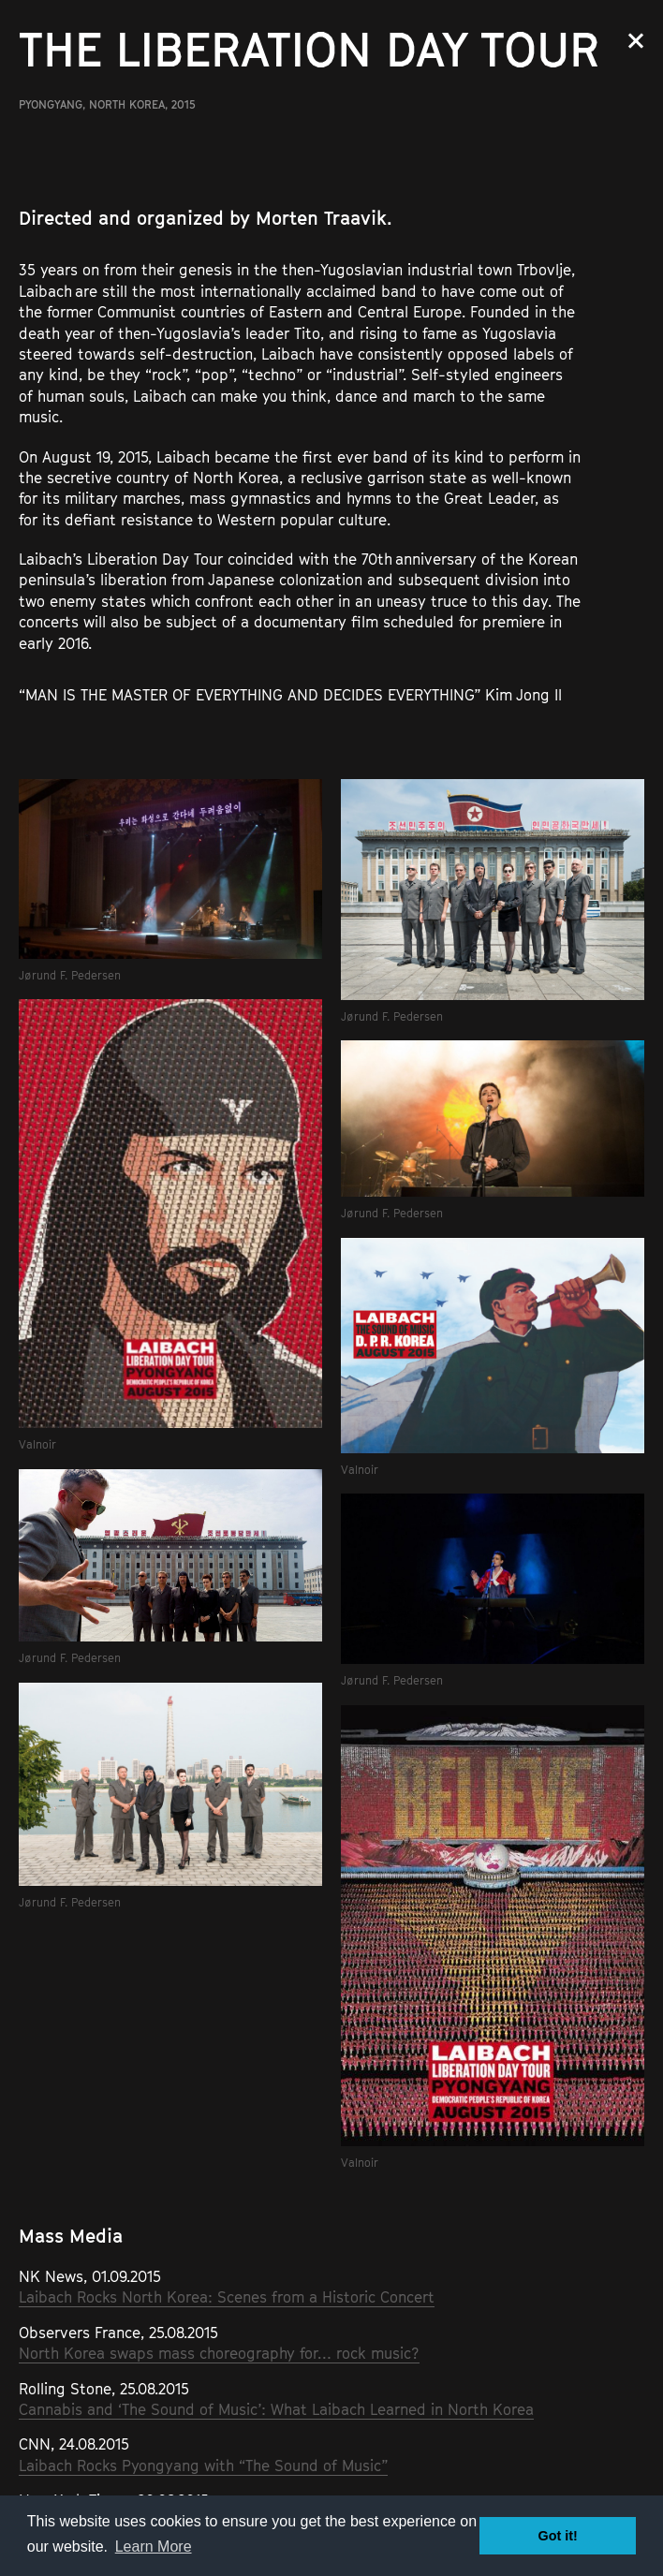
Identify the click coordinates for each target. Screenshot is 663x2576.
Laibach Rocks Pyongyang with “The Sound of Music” (203, 2465)
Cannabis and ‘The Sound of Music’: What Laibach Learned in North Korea (276, 2409)
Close (635, 41)
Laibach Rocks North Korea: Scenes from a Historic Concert (227, 2297)
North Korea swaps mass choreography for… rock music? (219, 2353)
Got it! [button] (558, 2535)
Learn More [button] (153, 2546)
